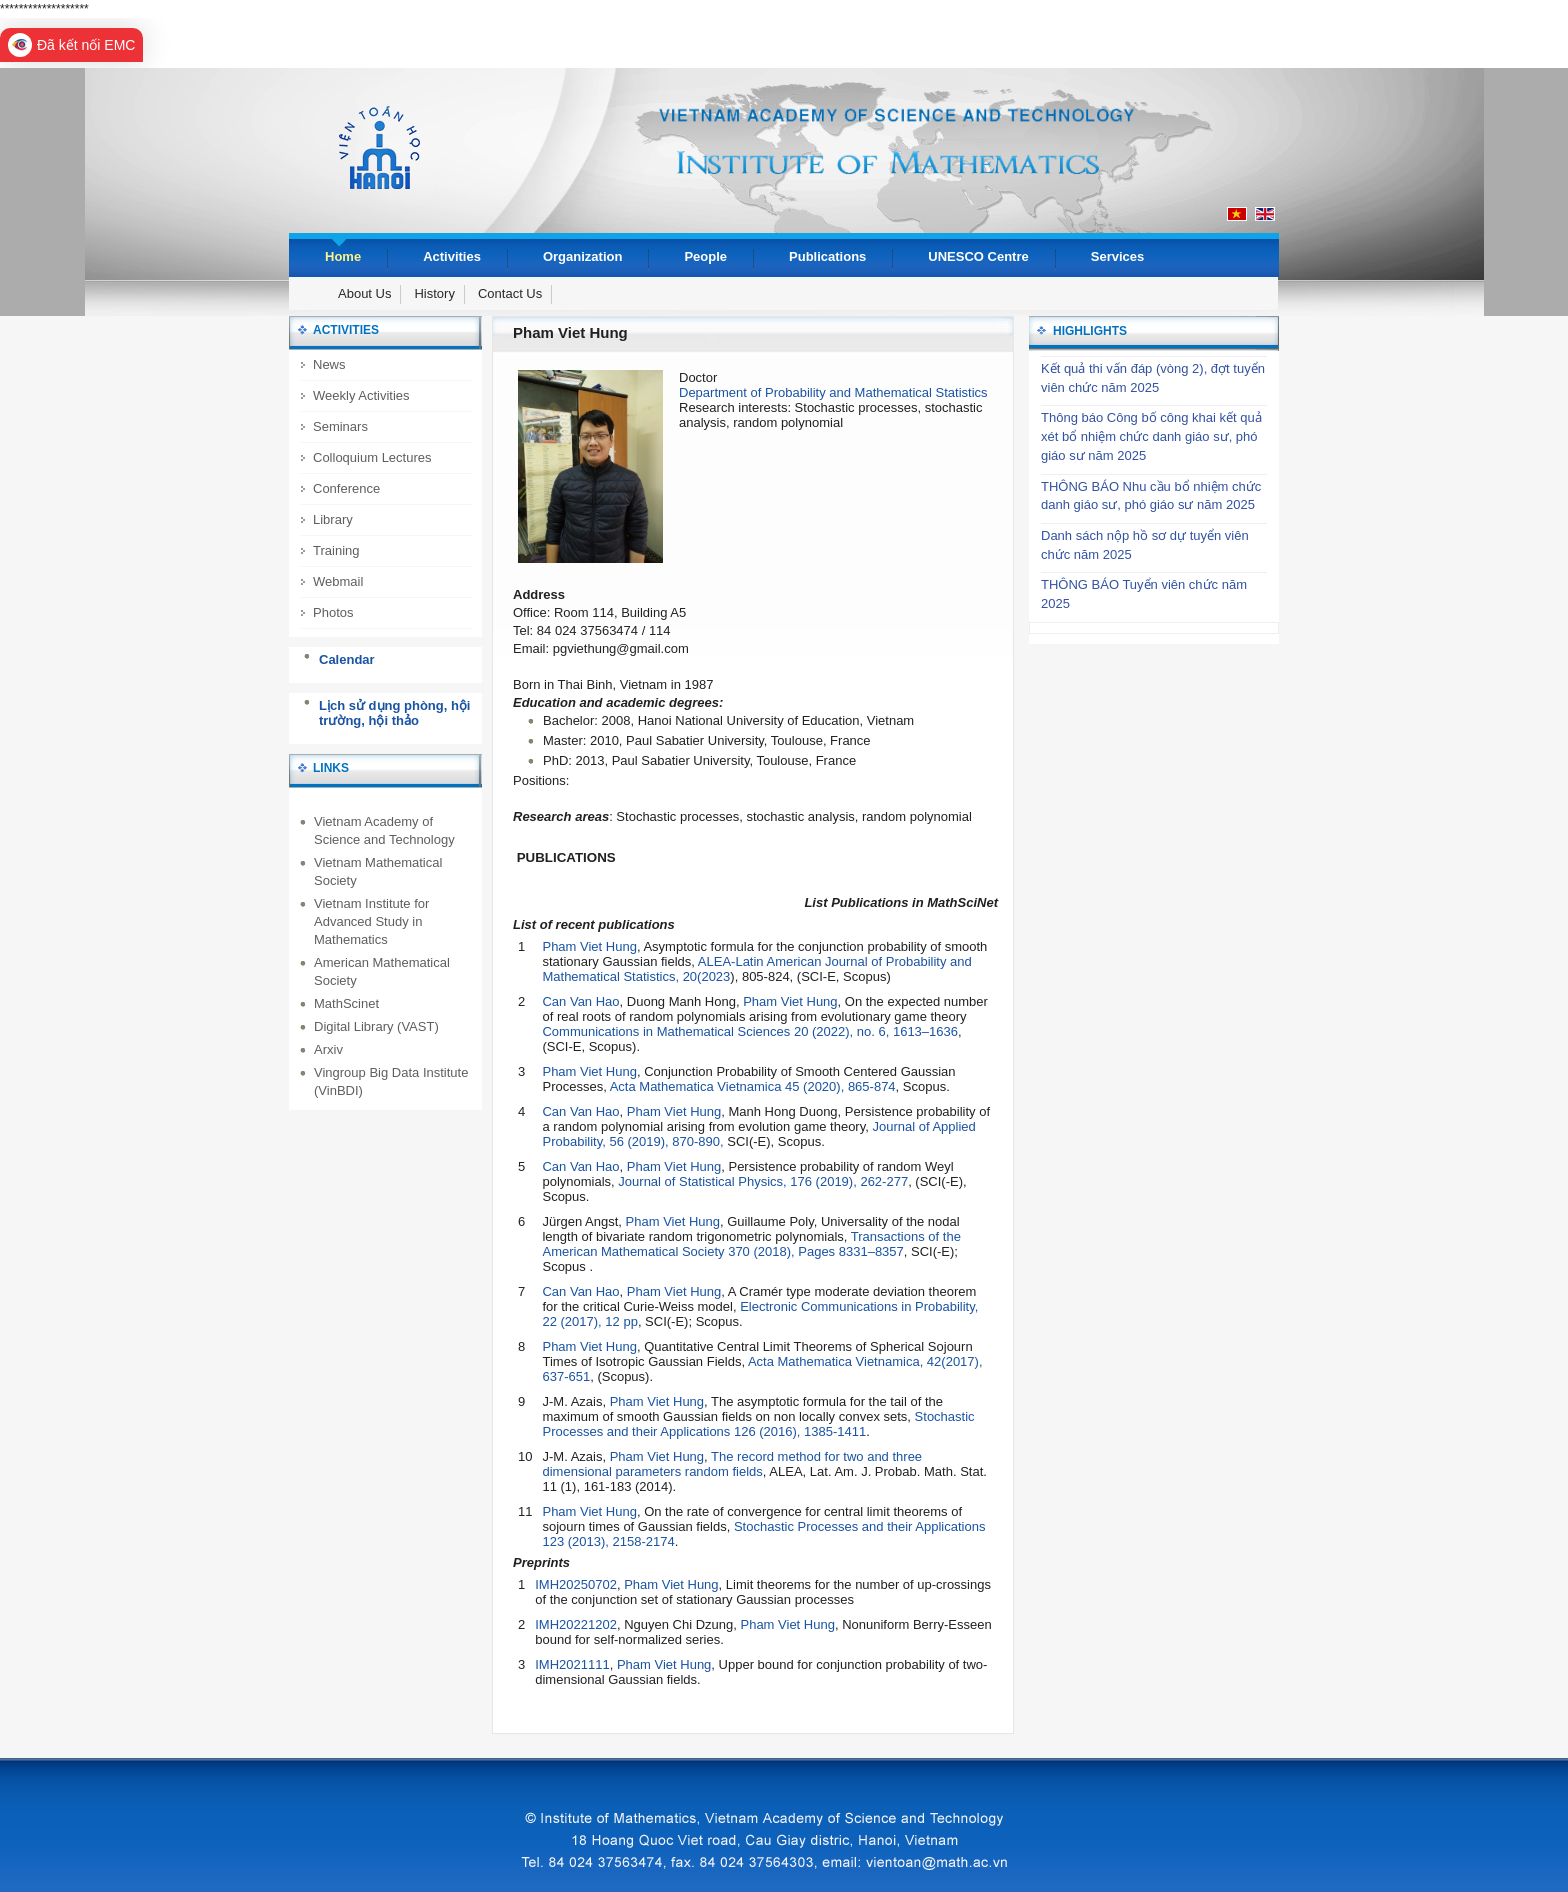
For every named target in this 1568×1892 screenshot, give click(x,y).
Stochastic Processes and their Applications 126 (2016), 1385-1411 (758, 1424)
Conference (346, 488)
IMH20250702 (576, 1584)
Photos (333, 612)
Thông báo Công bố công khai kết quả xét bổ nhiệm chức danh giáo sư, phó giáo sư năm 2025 (1151, 436)
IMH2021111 (572, 1664)
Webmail (338, 581)
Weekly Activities (361, 395)
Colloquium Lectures (372, 457)
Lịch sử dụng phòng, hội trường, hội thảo (394, 713)
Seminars (340, 426)
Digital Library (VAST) (376, 1026)
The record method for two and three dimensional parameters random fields (732, 1464)
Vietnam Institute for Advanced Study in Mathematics (371, 921)
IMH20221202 (576, 1624)
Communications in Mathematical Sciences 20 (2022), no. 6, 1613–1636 (750, 1031)
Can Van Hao (580, 1001)
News (329, 364)
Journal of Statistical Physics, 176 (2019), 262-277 (763, 1181)
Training (336, 550)
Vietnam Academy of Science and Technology (384, 830)
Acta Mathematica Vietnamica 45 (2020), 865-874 (753, 1086)
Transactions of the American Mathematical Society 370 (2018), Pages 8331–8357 (751, 1244)
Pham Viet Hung (589, 946)
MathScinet (346, 1003)
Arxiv (328, 1049)
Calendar (347, 659)
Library (333, 519)
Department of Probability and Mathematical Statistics (833, 392)
